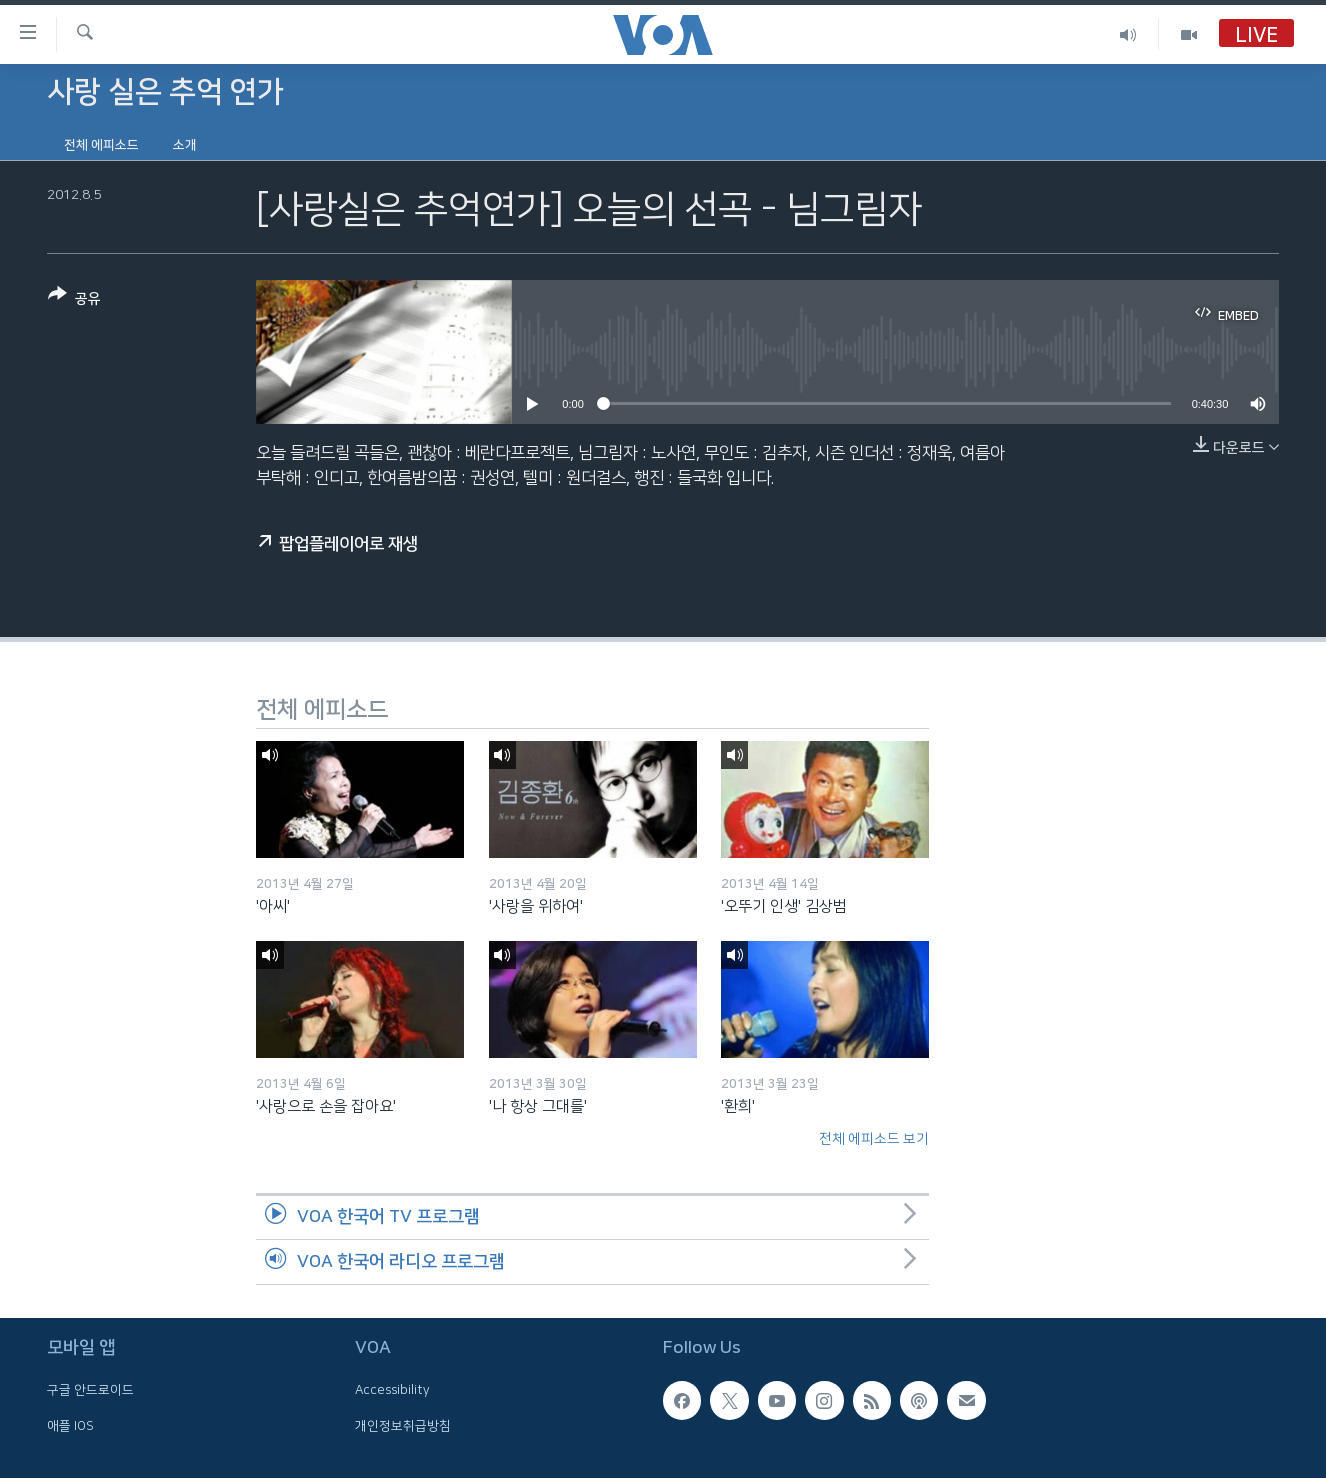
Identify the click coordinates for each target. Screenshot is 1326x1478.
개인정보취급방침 (403, 1425)
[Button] (74, 300)
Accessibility (392, 1390)
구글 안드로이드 (90, 1390)
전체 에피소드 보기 (874, 1139)
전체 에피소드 (101, 145)
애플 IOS (70, 1425)
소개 (185, 145)
